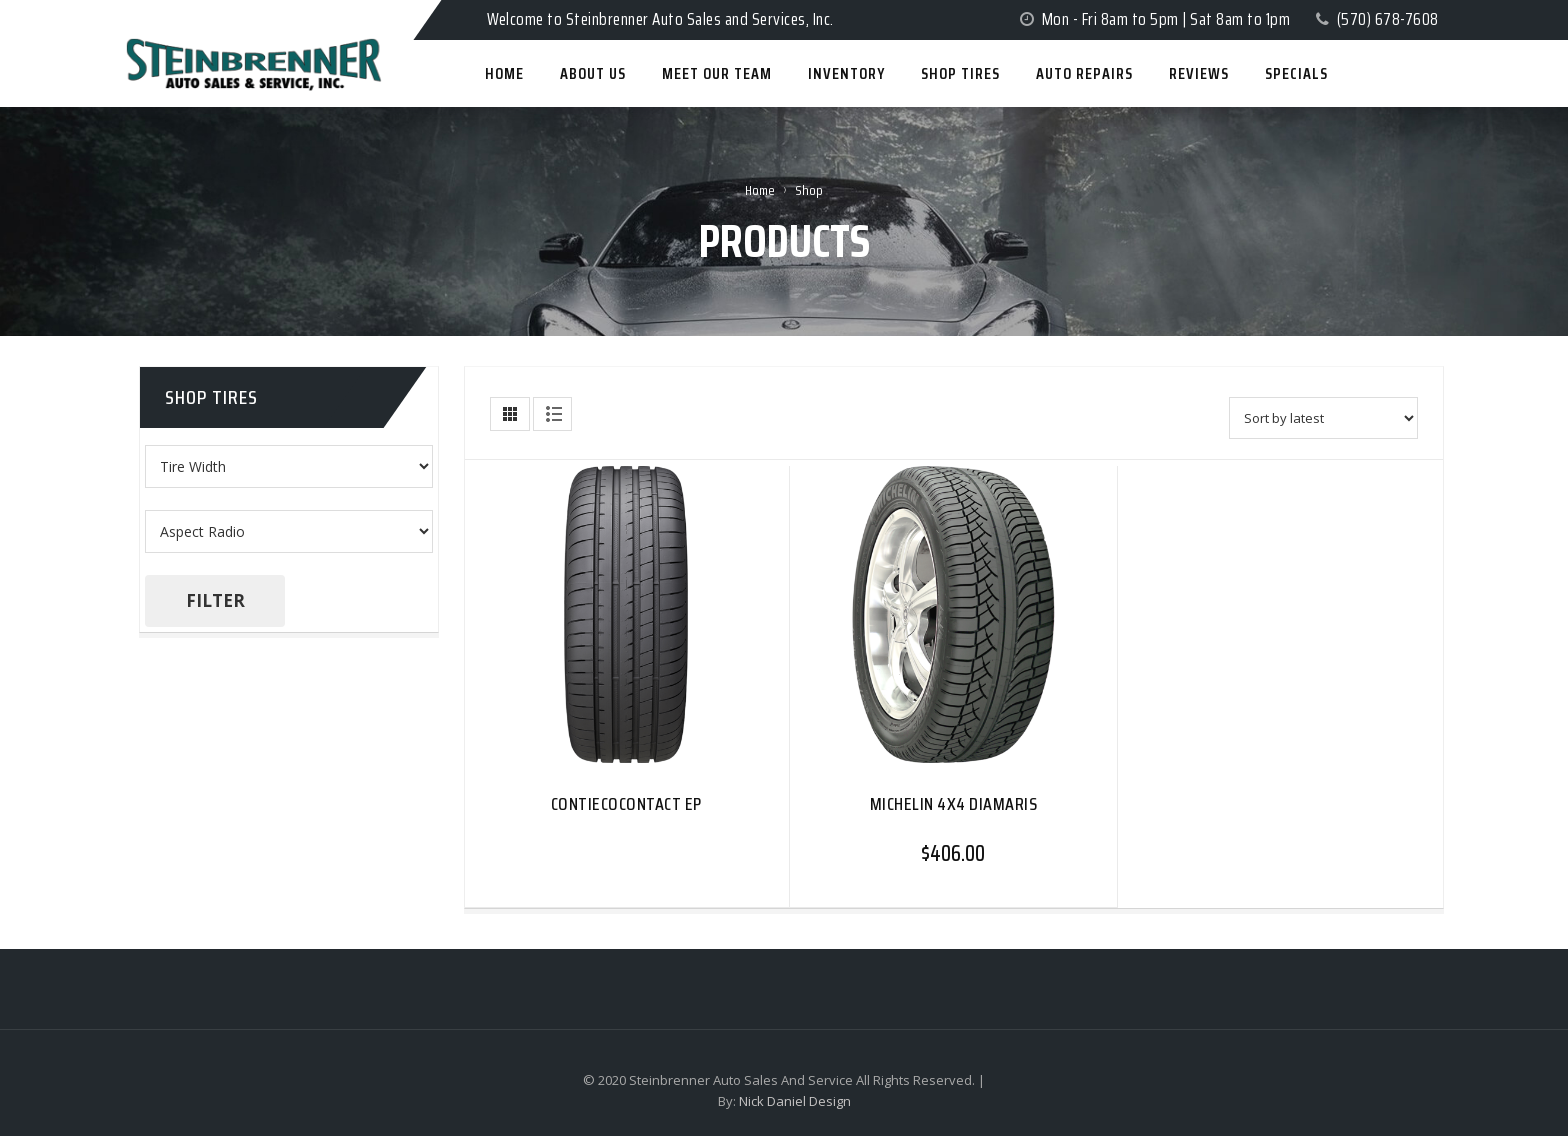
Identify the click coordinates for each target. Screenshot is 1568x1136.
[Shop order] (1323, 418)
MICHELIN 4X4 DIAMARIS (954, 804)
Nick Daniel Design (795, 1101)
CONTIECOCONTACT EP (626, 804)
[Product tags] (289, 466)
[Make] (289, 531)
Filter (215, 600)
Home (760, 190)
